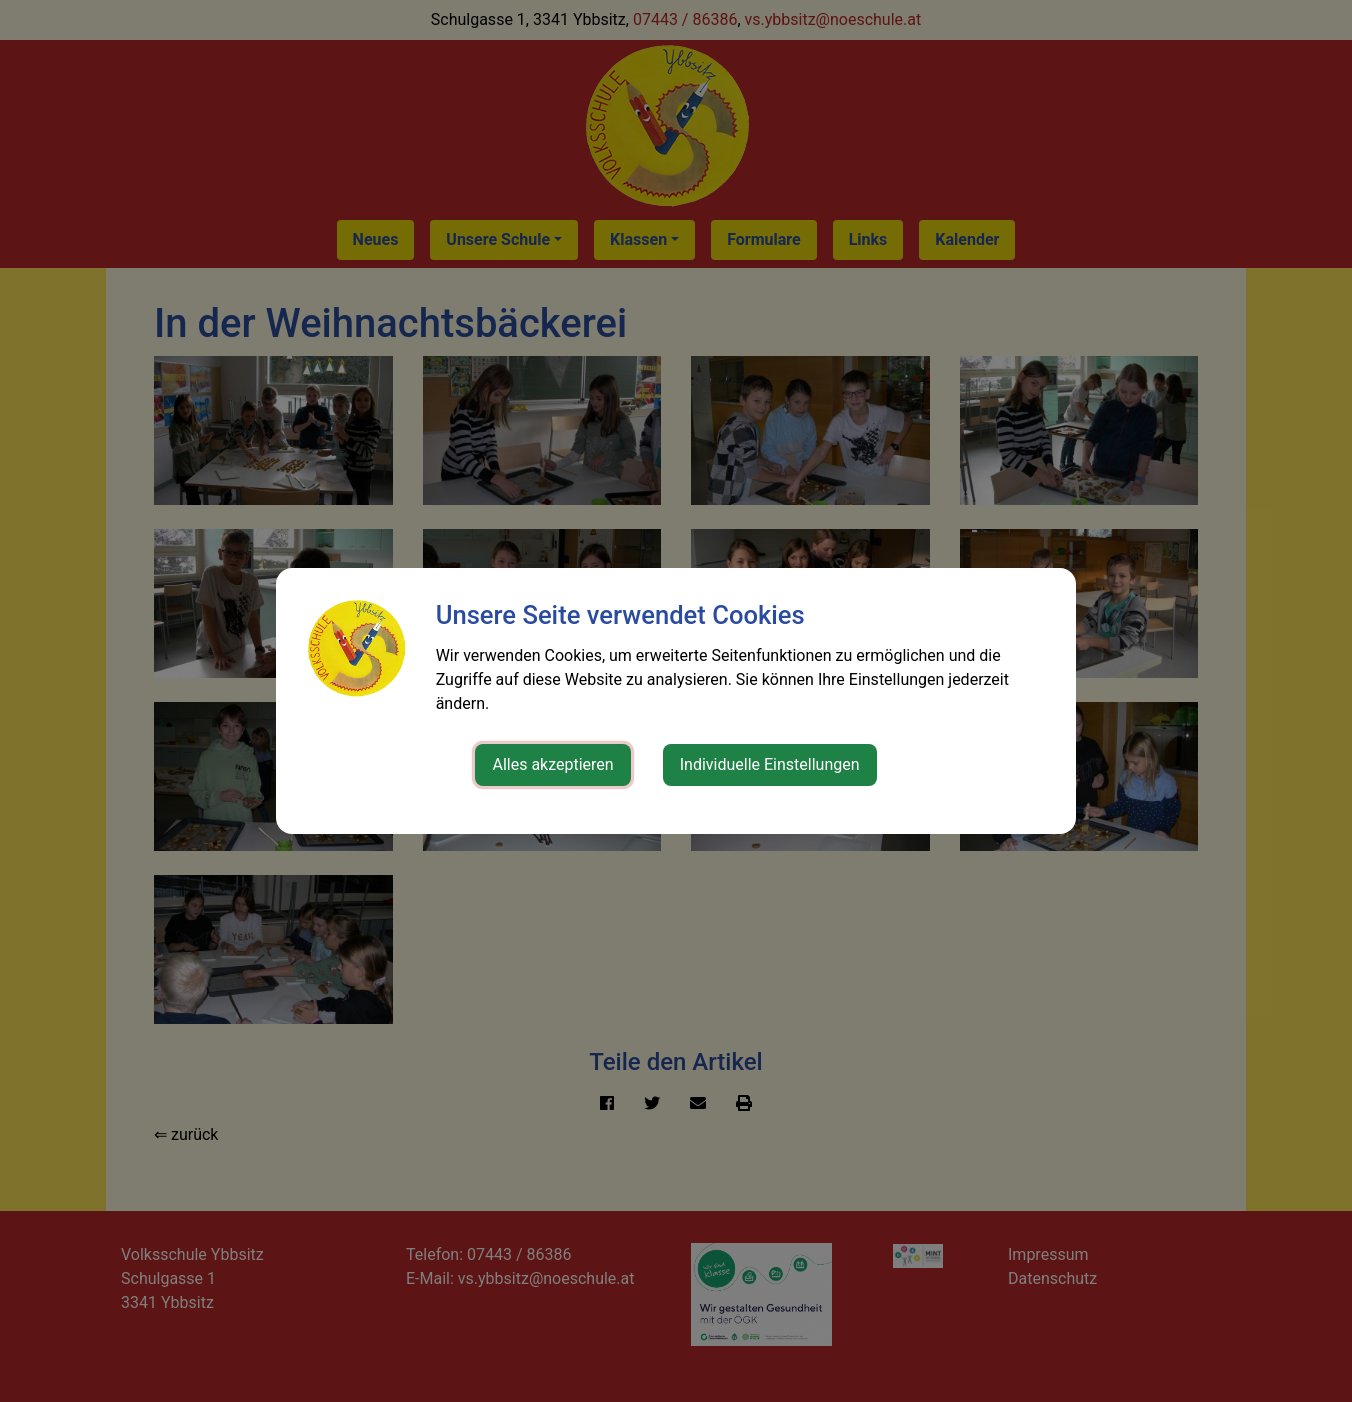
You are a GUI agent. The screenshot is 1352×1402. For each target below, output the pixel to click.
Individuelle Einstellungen (770, 764)
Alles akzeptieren (552, 764)
